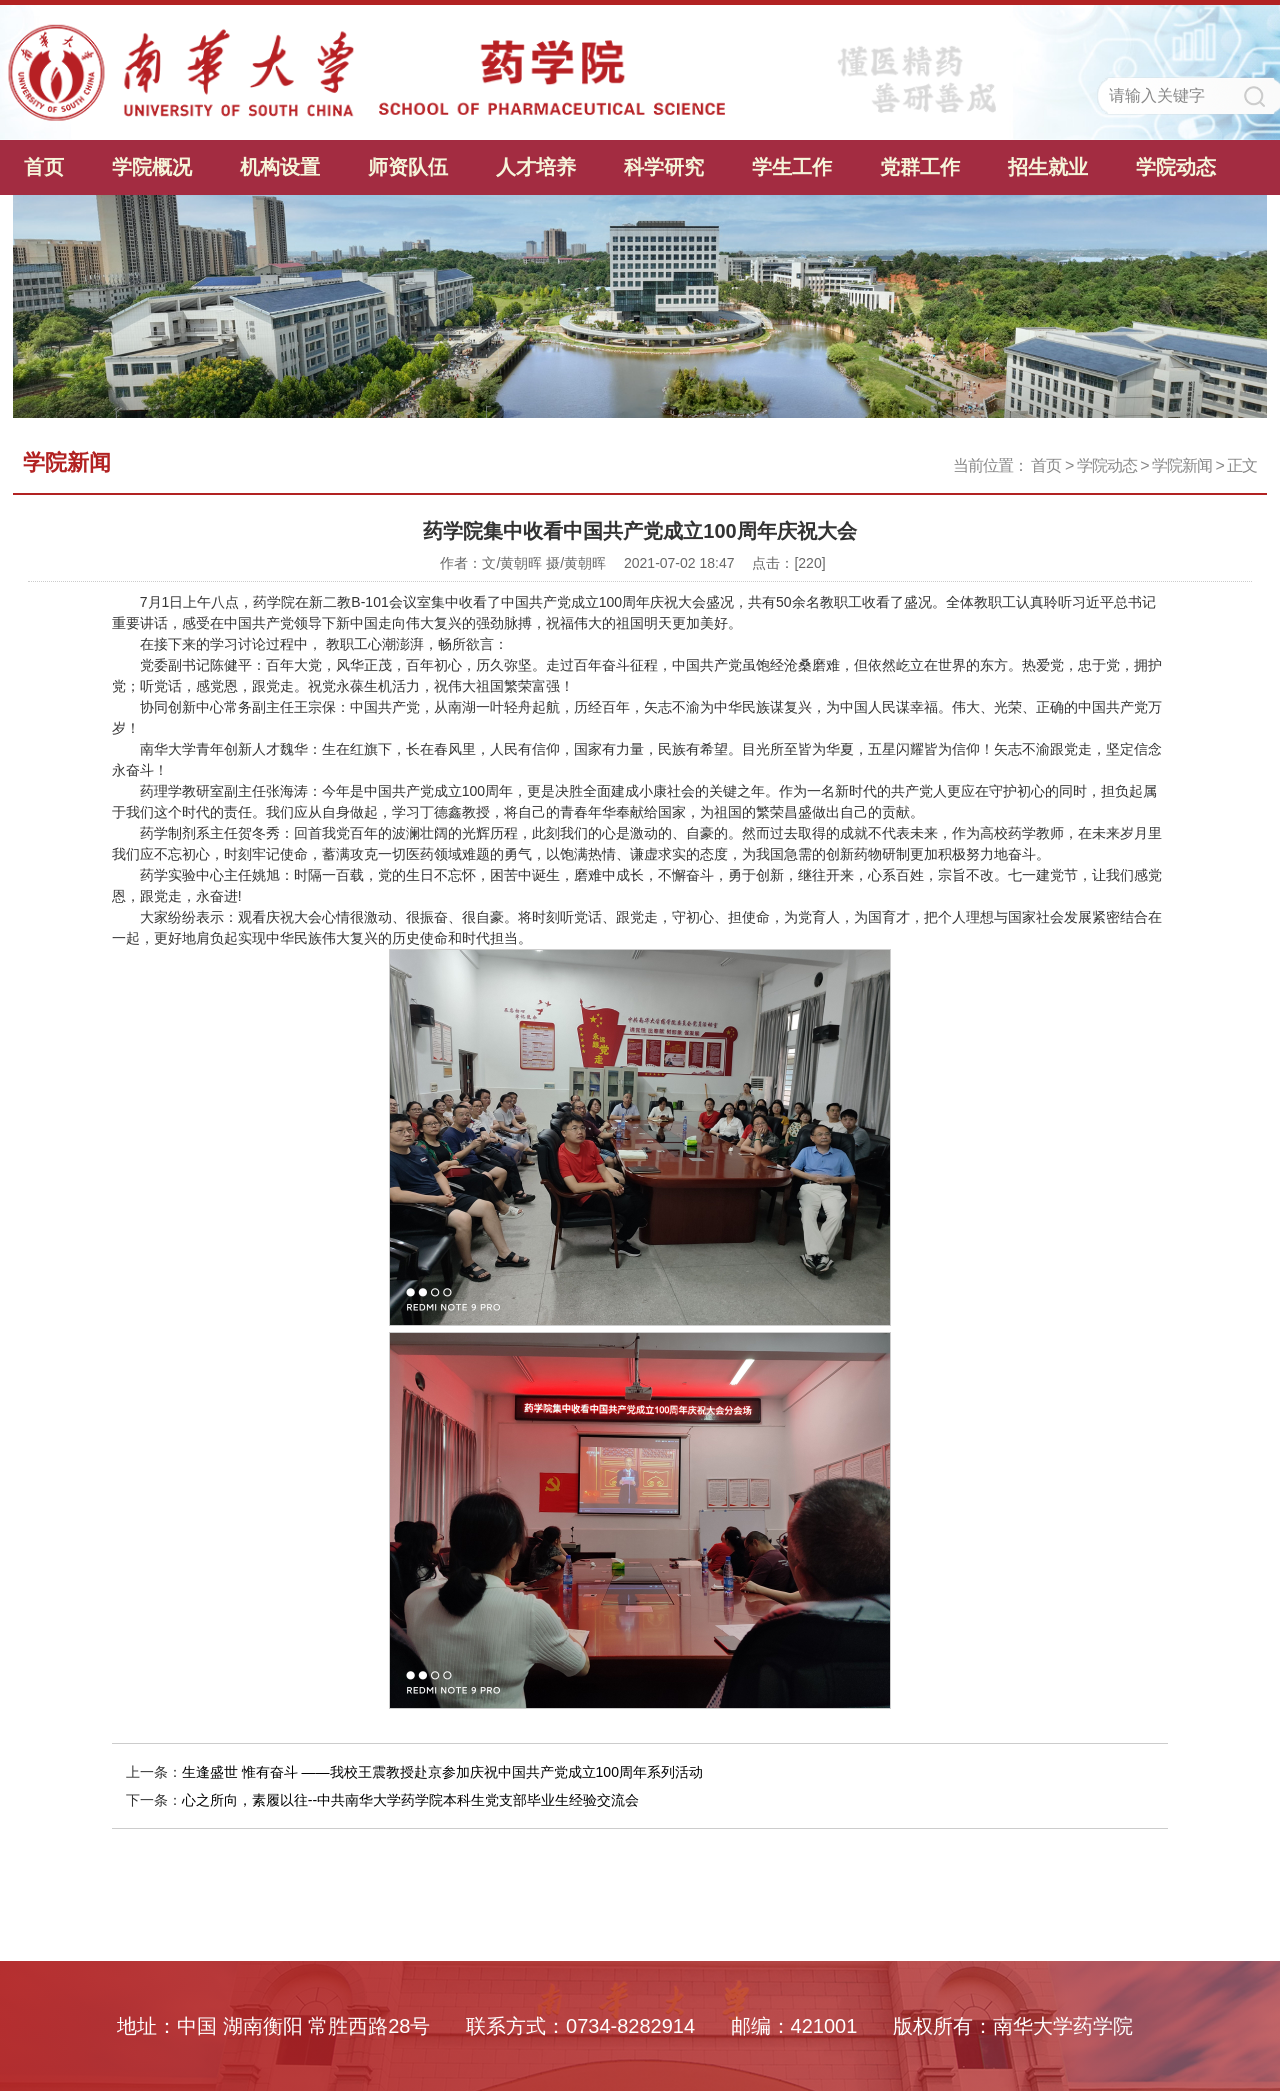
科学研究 (664, 167)
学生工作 (792, 167)
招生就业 (1048, 167)
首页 (44, 167)
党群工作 (920, 167)
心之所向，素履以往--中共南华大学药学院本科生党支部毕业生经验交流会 (410, 1800)
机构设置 (280, 167)
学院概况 (152, 167)
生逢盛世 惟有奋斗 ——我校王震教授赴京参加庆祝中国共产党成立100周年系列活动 (442, 1772)
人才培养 (536, 167)
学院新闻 (1182, 465)
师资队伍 (408, 167)
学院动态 (1176, 167)
